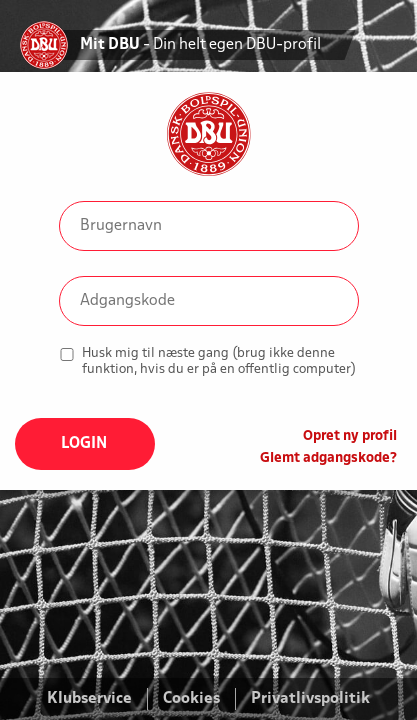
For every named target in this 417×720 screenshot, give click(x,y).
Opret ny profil (350, 436)
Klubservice (89, 699)
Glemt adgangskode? (328, 458)
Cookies (191, 699)
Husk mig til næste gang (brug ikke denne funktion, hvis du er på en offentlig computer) (219, 361)
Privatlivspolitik (310, 699)
